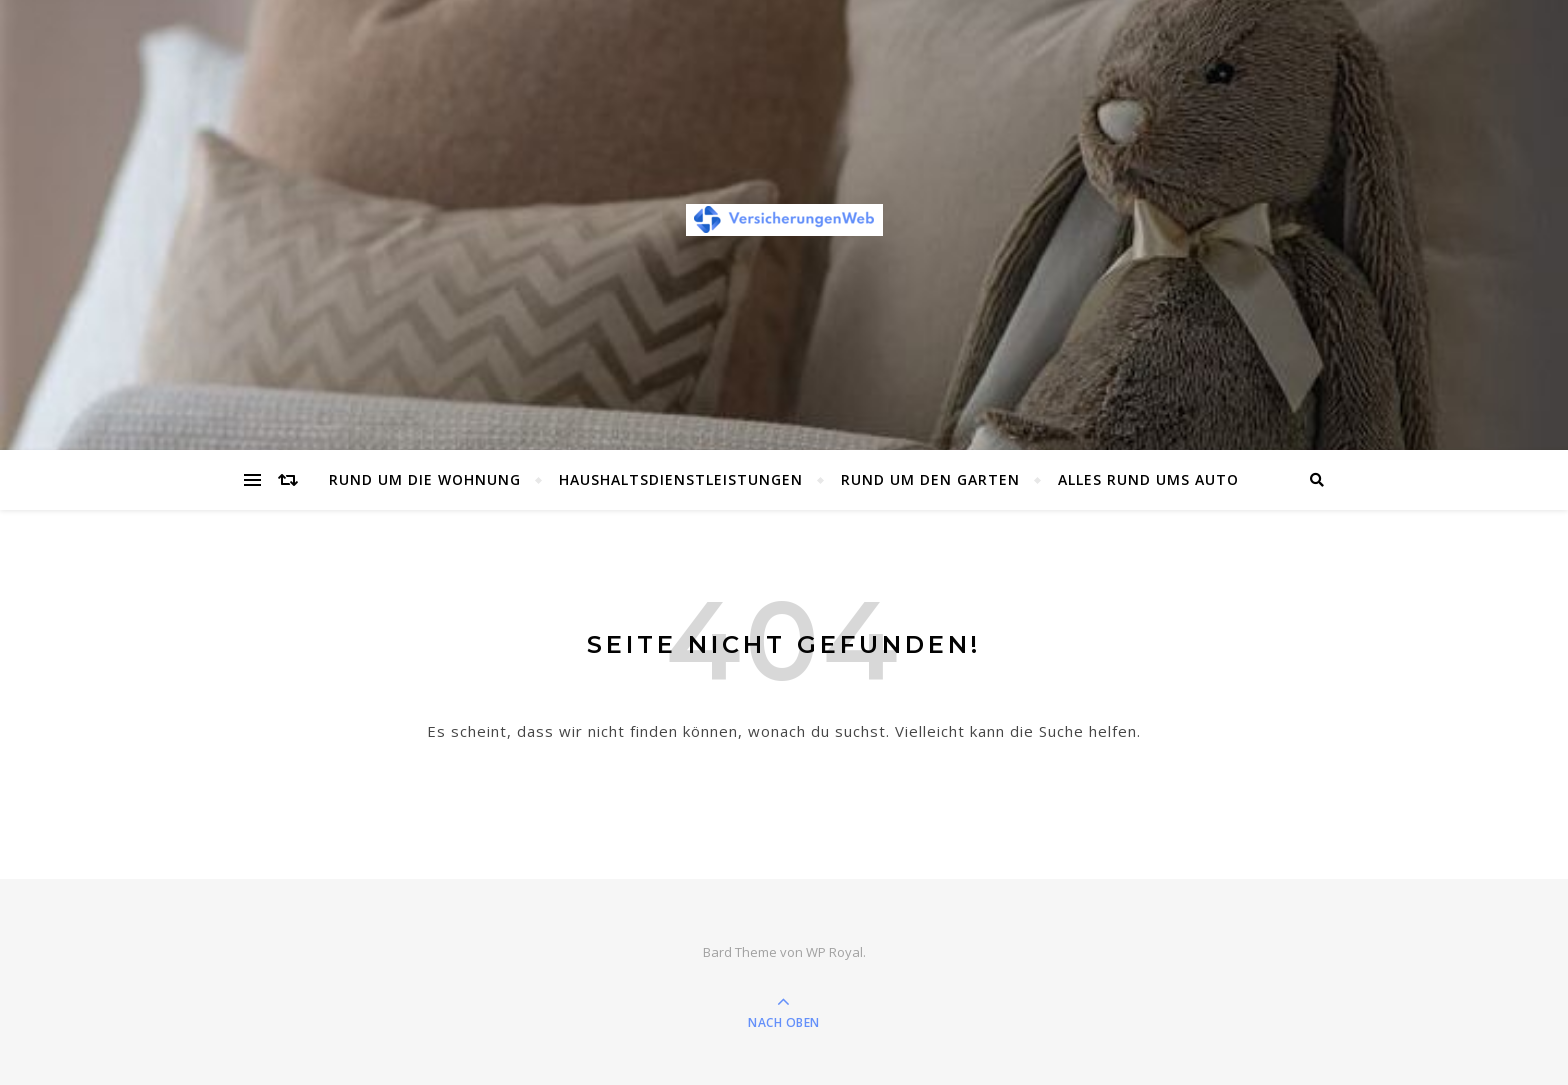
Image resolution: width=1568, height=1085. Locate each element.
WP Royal (834, 952)
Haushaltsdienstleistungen (681, 479)
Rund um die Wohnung (425, 479)
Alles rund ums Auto (1148, 479)
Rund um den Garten (930, 479)
